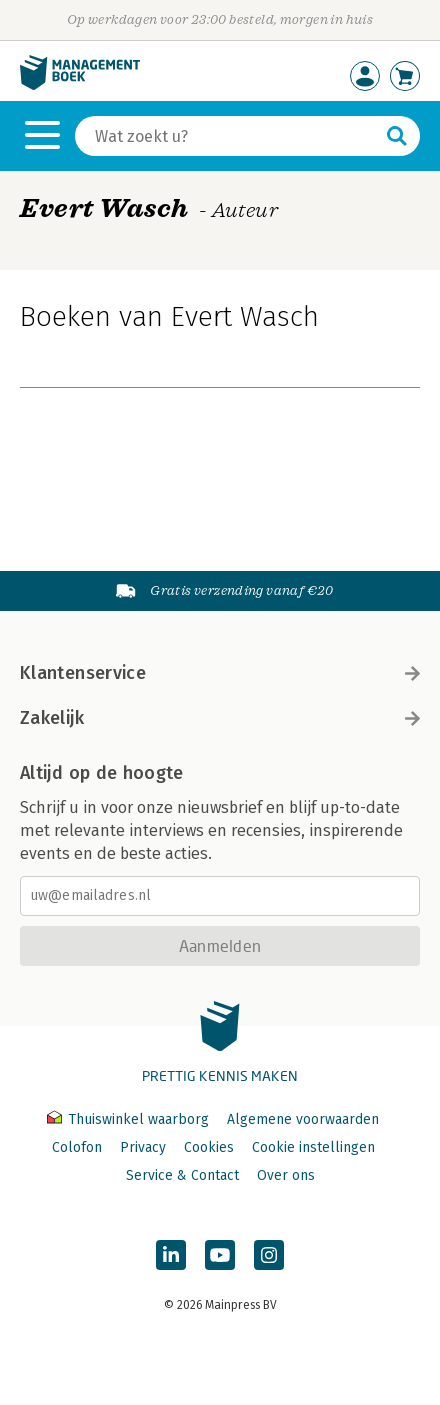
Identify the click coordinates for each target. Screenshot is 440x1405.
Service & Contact (182, 1175)
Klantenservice (220, 673)
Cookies (209, 1147)
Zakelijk (220, 718)
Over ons (286, 1175)
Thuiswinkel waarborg (130, 1119)
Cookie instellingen (313, 1147)
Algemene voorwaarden (303, 1119)
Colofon (77, 1147)
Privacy (143, 1147)
